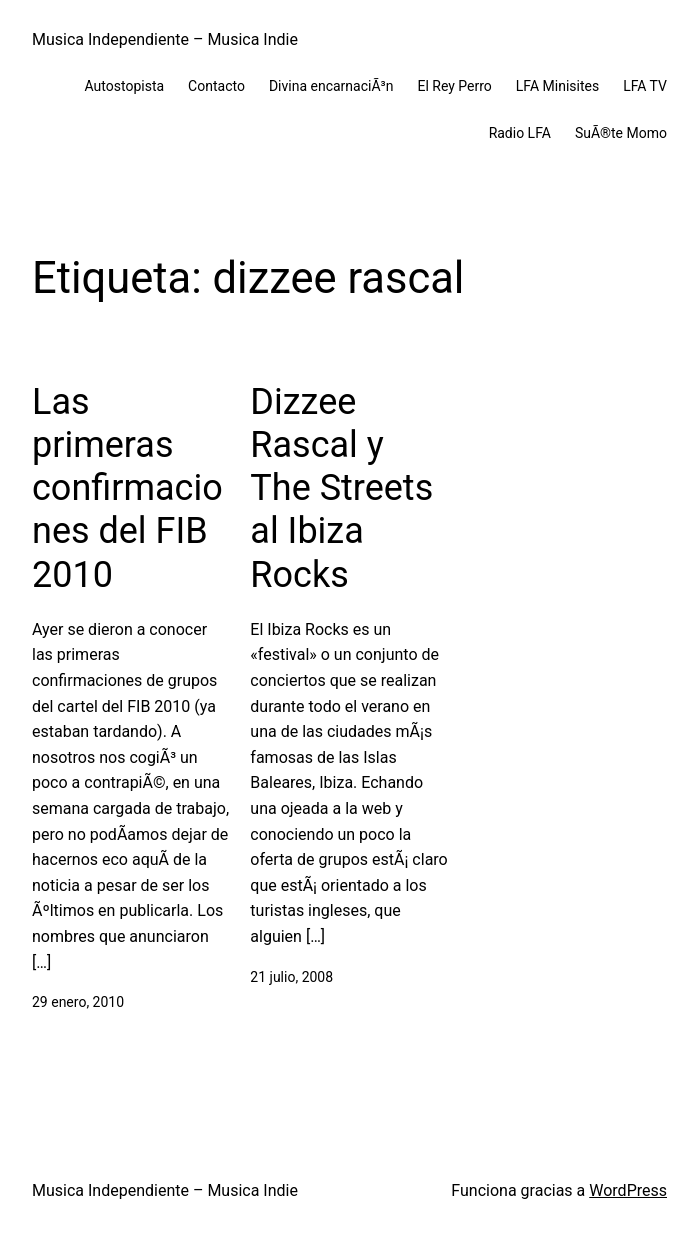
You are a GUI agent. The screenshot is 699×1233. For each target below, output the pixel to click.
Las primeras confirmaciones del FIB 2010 (127, 488)
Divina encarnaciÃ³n (331, 86)
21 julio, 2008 (291, 977)
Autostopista (125, 86)
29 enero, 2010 (78, 1002)
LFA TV (645, 86)
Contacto (216, 86)
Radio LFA (520, 133)
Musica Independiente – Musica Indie (165, 39)
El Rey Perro (454, 86)
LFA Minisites (557, 86)
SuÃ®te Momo (621, 133)
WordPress (628, 1190)
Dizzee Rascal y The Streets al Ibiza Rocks (341, 488)
